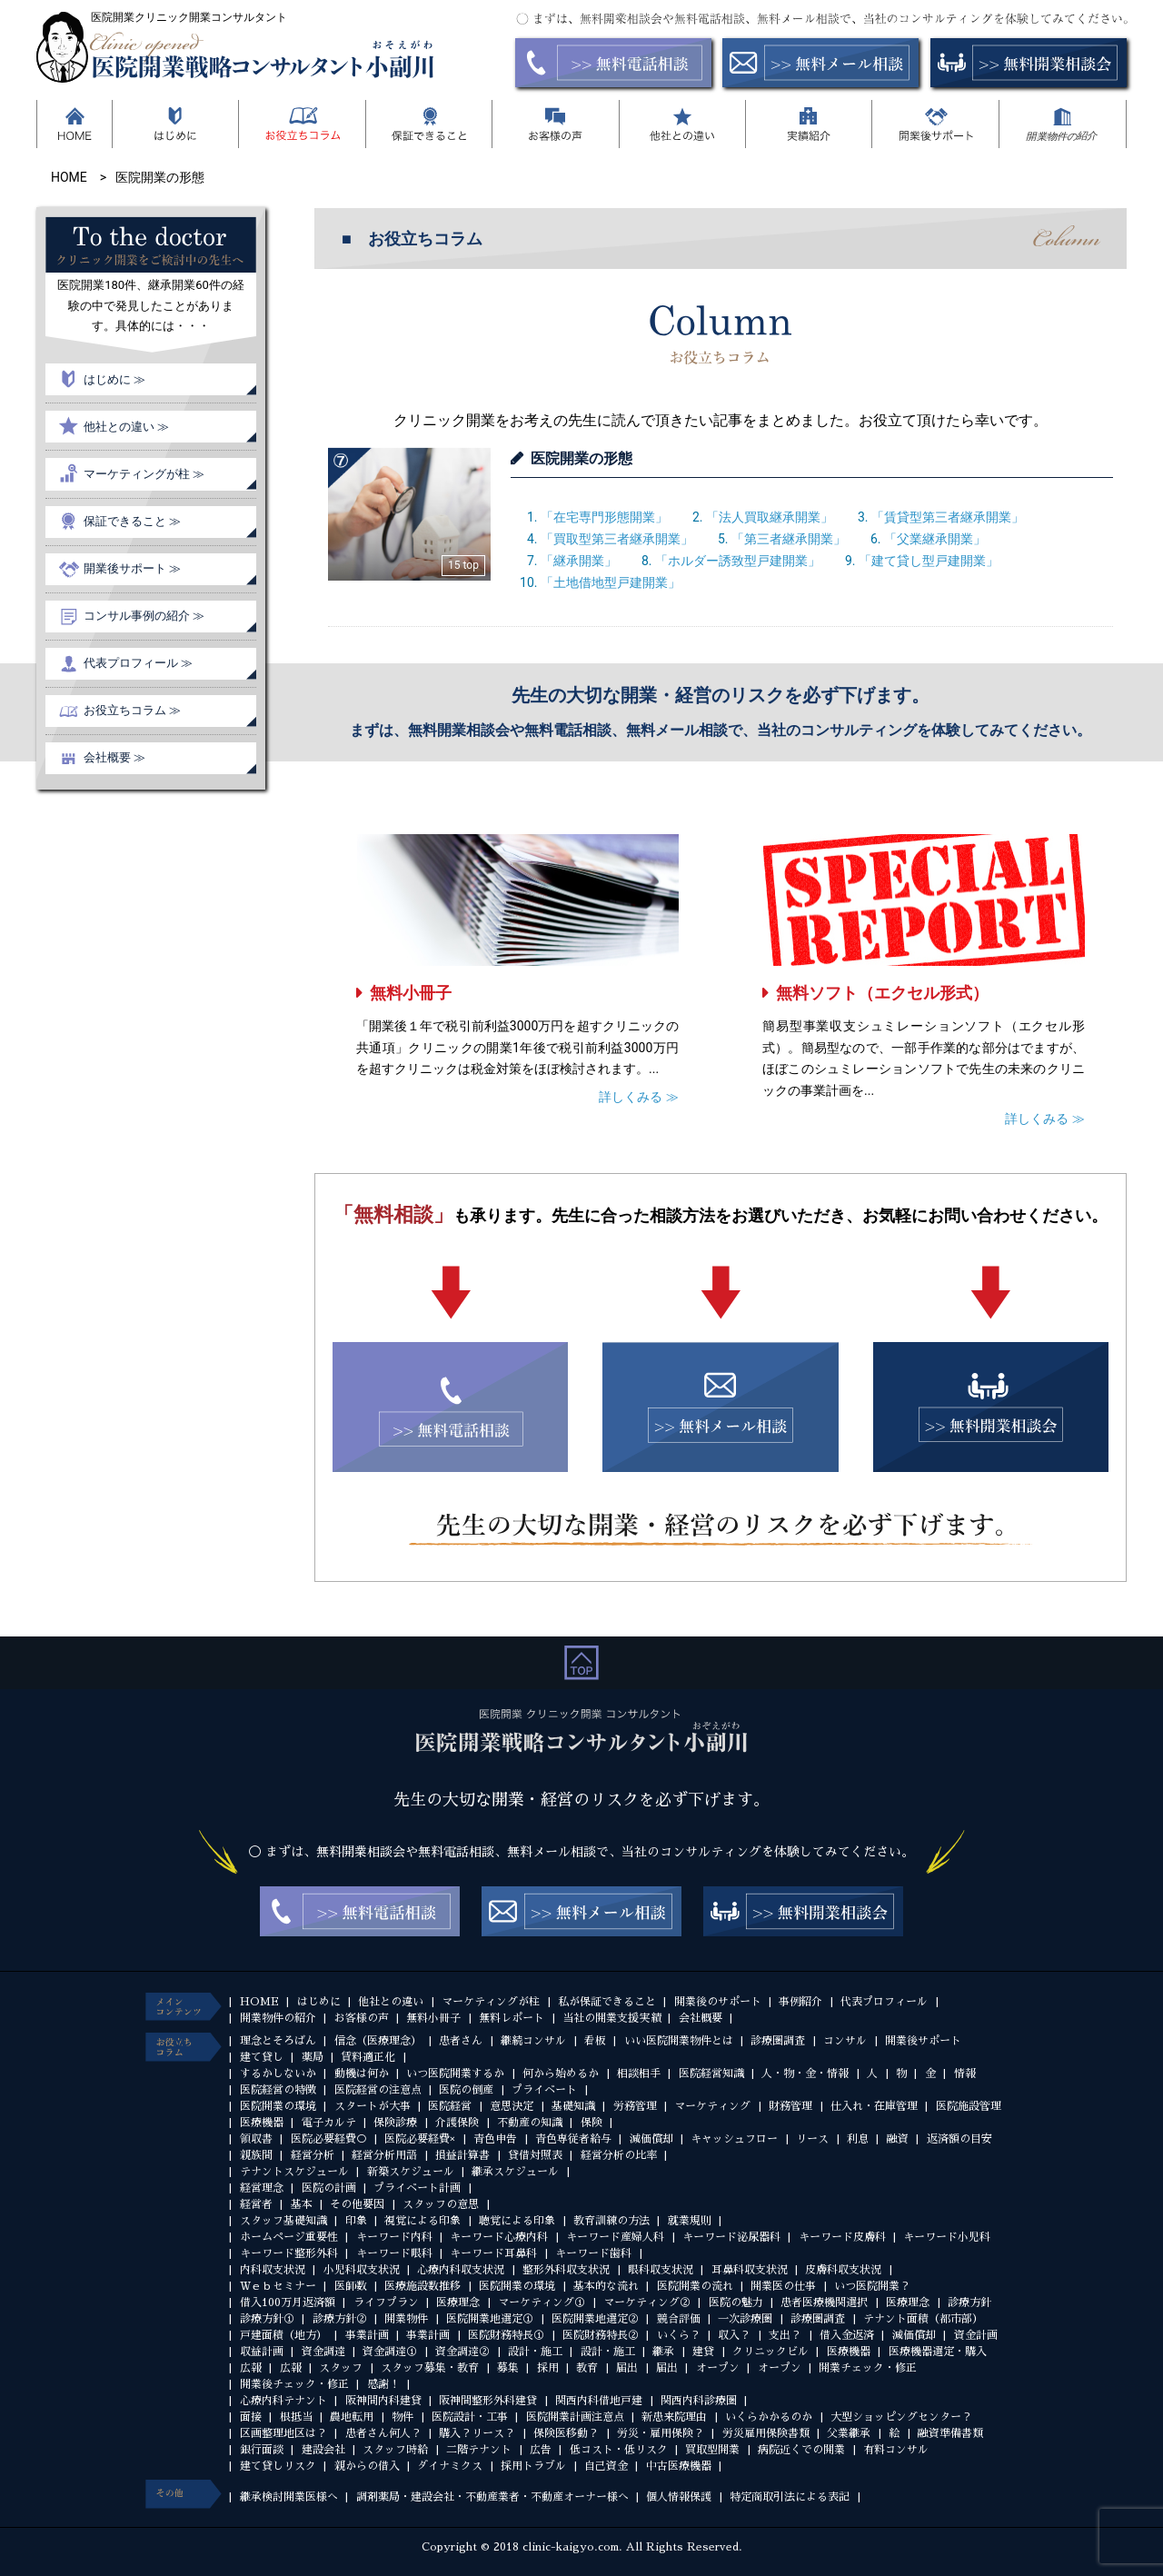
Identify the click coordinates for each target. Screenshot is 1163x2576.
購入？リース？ (477, 2433)
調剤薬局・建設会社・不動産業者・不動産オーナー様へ (492, 2496)
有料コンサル (896, 2449)
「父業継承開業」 (935, 539)
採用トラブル (533, 2466)
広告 (541, 2449)
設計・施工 (535, 2351)
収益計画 (261, 2351)
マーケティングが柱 (491, 2001)
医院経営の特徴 (278, 2089)
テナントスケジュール (294, 2171)
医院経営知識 (711, 2073)
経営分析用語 (384, 2155)
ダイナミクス (449, 2466)
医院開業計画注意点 (575, 2417)
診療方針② (340, 2318)
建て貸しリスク (278, 2466)
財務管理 (790, 2106)
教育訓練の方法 (611, 2220)
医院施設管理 (968, 2106)
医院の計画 (329, 2188)
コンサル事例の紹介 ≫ (144, 615)
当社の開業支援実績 (611, 2018)
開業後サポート (923, 2040)
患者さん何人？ (383, 2433)
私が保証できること (607, 2001)
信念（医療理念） (378, 2040)
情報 (965, 2073)
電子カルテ (329, 2122)
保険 (591, 2122)
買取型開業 (712, 2449)
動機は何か (361, 2073)
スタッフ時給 (395, 2449)
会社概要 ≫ (114, 757)
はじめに (319, 2001)
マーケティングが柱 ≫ (144, 474)
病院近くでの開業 (801, 2449)
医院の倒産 (466, 2089)
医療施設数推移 (422, 2286)
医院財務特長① (506, 2335)
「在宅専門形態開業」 (604, 517)
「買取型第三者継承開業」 (617, 539)
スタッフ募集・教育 (430, 2367)
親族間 (256, 2155)
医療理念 (458, 2302)
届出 (627, 2367)
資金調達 (323, 2351)
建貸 (703, 2351)
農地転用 (351, 2417)
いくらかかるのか (768, 2417)
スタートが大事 (372, 2106)
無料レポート (511, 2018)
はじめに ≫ (114, 379)
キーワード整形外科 (289, 2253)
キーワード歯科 (593, 2253)
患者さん (460, 2040)
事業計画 (367, 2335)
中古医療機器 (678, 2466)
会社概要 (700, 2018)
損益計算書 (462, 2155)
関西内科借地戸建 (598, 2400)
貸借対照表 (535, 2155)
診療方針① (267, 2318)
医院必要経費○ (329, 2138)
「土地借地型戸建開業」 (611, 582)
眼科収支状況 (660, 2269)
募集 (508, 2367)
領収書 (256, 2138)
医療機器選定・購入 (938, 2351)
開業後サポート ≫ (132, 568)
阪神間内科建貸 (383, 2400)
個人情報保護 (678, 2496)
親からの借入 (367, 2466)
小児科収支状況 (361, 2269)
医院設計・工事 (470, 2417)
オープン (718, 2367)
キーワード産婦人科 (615, 2237)
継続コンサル (533, 2040)
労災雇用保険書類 (766, 2433)
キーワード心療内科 (499, 2237)
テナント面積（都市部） (923, 2318)
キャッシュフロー (734, 2138)
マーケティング (712, 2106)
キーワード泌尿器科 (731, 2237)
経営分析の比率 (619, 2155)
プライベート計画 (417, 2188)
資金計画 (976, 2335)
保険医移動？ (566, 2433)
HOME (259, 2001)
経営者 (256, 2204)
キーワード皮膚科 (842, 2237)
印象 (356, 2220)
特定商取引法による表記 (790, 2496)
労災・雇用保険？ (660, 2433)
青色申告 (495, 2138)
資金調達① (390, 2351)
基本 (302, 2204)
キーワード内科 (394, 2237)
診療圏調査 (777, 2040)
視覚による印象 (422, 2220)
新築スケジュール (410, 2171)
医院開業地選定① (489, 2318)
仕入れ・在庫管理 (874, 2106)
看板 (595, 2040)
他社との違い (390, 2001)
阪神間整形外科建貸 (488, 2400)
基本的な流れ (606, 2286)
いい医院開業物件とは (678, 2040)
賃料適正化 (368, 2057)
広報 (251, 2367)
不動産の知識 (529, 2122)
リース (812, 2138)
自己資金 (606, 2466)
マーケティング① (541, 2302)
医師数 (350, 2286)
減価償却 (651, 2138)
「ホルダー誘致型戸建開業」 (737, 560)
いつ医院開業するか (455, 2073)
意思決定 (511, 2106)
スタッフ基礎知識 (283, 2220)
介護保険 (457, 2122)
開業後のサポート (717, 2001)
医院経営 (450, 2106)
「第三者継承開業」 (788, 539)
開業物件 (406, 2318)
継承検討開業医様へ (289, 2496)
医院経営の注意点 (378, 2089)
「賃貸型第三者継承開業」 (947, 517)
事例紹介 (800, 2001)
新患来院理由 (674, 2417)
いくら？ (679, 2335)
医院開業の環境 (278, 2106)
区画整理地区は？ (283, 2433)
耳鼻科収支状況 (749, 2269)
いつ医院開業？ (872, 2286)
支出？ (785, 2335)
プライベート (544, 2089)
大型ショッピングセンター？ (901, 2417)
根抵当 (296, 2417)
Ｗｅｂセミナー (278, 2286)
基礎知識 (573, 2106)
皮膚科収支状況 (843, 2269)
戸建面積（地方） (283, 2335)
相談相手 (639, 2073)
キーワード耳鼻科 (493, 2253)
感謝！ (383, 2384)
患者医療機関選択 (824, 2302)
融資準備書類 (950, 2433)
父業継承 (848, 2433)
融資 (898, 2138)
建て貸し (261, 2057)
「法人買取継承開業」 (769, 517)
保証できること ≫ (132, 521)
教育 (587, 2367)
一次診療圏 (745, 2318)
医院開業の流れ (695, 2286)
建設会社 (323, 2449)
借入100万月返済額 (287, 2302)
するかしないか (278, 2073)
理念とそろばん (278, 2040)
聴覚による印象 (517, 2220)
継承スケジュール (515, 2171)
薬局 (312, 2057)
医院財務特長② (600, 2335)
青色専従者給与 (573, 2138)
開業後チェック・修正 (294, 2384)
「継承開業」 (579, 560)
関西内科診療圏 (699, 2400)
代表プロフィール (884, 2001)
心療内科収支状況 (460, 2269)
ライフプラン (386, 2302)
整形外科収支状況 (566, 2269)
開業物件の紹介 (278, 2018)
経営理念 (261, 2188)
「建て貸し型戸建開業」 (929, 560)
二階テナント (479, 2449)
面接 (251, 2417)
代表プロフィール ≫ (138, 663)
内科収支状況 (272, 2269)
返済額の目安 (959, 2138)
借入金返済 (847, 2335)
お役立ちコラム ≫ (132, 710)
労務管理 (635, 2106)
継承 (663, 2351)
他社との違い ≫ (126, 426)
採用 (548, 2367)
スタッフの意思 (441, 2204)
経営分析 (312, 2155)
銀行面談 (261, 2449)
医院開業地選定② (595, 2318)
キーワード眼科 (394, 2253)
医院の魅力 (736, 2302)
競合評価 (679, 2318)
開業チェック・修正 (868, 2367)
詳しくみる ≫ (638, 1096)
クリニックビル (770, 2351)
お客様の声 (361, 2018)
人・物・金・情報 (805, 2073)
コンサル (845, 2040)
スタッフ (341, 2367)
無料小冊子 (411, 992)
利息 (858, 2138)
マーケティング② (647, 2302)
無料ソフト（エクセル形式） (882, 992)
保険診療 (395, 2122)
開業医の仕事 (783, 2286)
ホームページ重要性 (289, 2237)
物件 (402, 2417)
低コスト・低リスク (619, 2449)
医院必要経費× (419, 2138)
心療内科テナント (283, 2400)
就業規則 (689, 2220)
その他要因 (357, 2204)
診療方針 (969, 2302)
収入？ (734, 2335)
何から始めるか (560, 2073)
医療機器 (261, 2122)
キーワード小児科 (946, 2237)
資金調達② (462, 2351)
